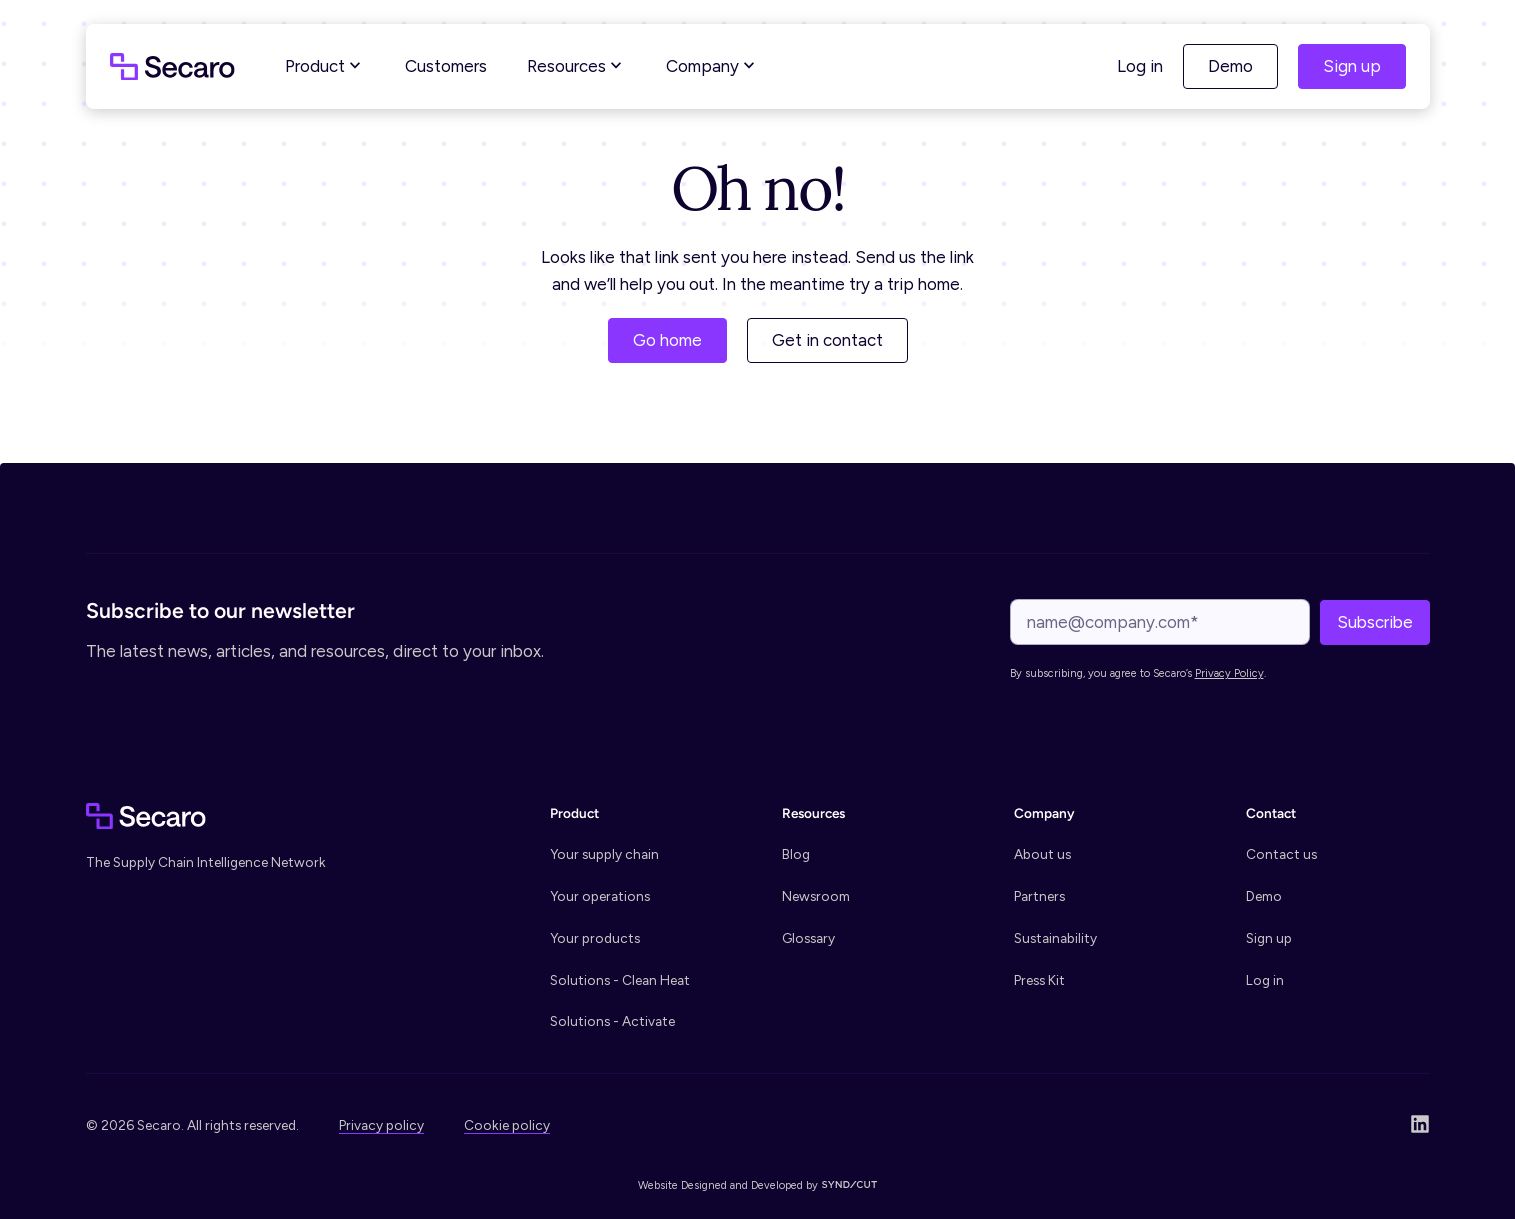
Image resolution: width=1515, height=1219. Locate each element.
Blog (796, 854)
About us (1042, 854)
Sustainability (1055, 938)
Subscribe (1375, 622)
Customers (446, 66)
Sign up (1352, 66)
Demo (1230, 66)
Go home (667, 340)
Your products (595, 938)
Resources (576, 66)
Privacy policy (381, 1125)
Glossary (808, 938)
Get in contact (827, 340)
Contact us (1281, 854)
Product (325, 66)
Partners (1039, 896)
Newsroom (816, 896)
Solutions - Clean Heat (620, 980)
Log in (1140, 66)
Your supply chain (604, 854)
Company (712, 66)
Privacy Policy (1229, 673)
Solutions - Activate (612, 1021)
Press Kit (1039, 980)
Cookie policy (507, 1125)
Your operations (600, 896)
